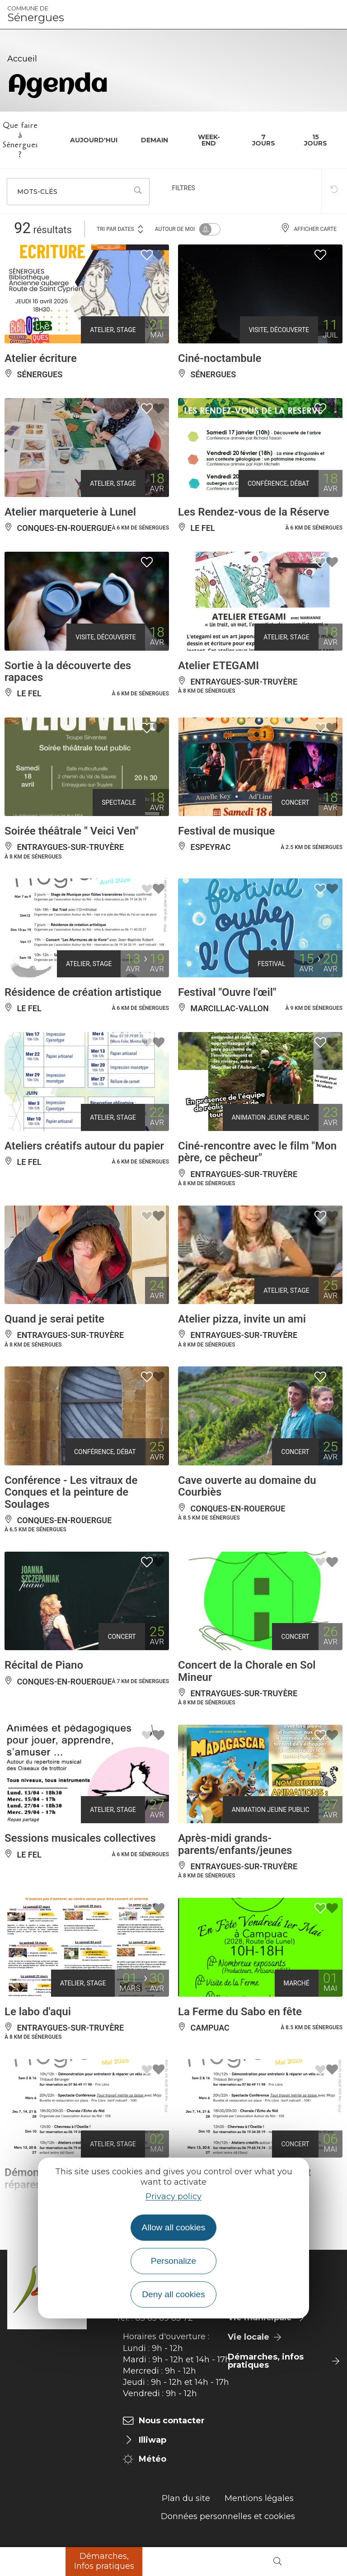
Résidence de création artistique (83, 992)
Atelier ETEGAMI (218, 665)
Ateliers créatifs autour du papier (84, 1146)
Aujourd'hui (93, 140)
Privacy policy (173, 2196)
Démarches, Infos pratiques (104, 2561)
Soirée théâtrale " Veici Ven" (72, 831)
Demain (154, 140)
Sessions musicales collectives (80, 1838)
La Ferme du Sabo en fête (240, 2011)
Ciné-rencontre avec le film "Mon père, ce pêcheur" (257, 1152)
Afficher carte (309, 229)
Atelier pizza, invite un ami (242, 1319)
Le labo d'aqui (38, 2011)
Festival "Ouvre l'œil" (227, 992)
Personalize (173, 2261)
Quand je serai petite (54, 1319)
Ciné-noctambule (219, 358)
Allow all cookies (174, 2227)
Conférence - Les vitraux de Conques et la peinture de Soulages (71, 1492)
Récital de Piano (44, 1665)
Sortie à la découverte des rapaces (68, 671)
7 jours (263, 140)
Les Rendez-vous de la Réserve (253, 512)
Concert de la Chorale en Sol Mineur (247, 1671)
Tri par (121, 228)
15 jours (315, 140)
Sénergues (35, 14)
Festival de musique (226, 831)
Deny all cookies (173, 2294)
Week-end (209, 140)
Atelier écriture (41, 358)
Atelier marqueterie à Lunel (70, 512)
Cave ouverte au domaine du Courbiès (247, 1486)
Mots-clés (37, 191)
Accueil (22, 59)
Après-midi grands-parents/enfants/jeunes (235, 1844)
